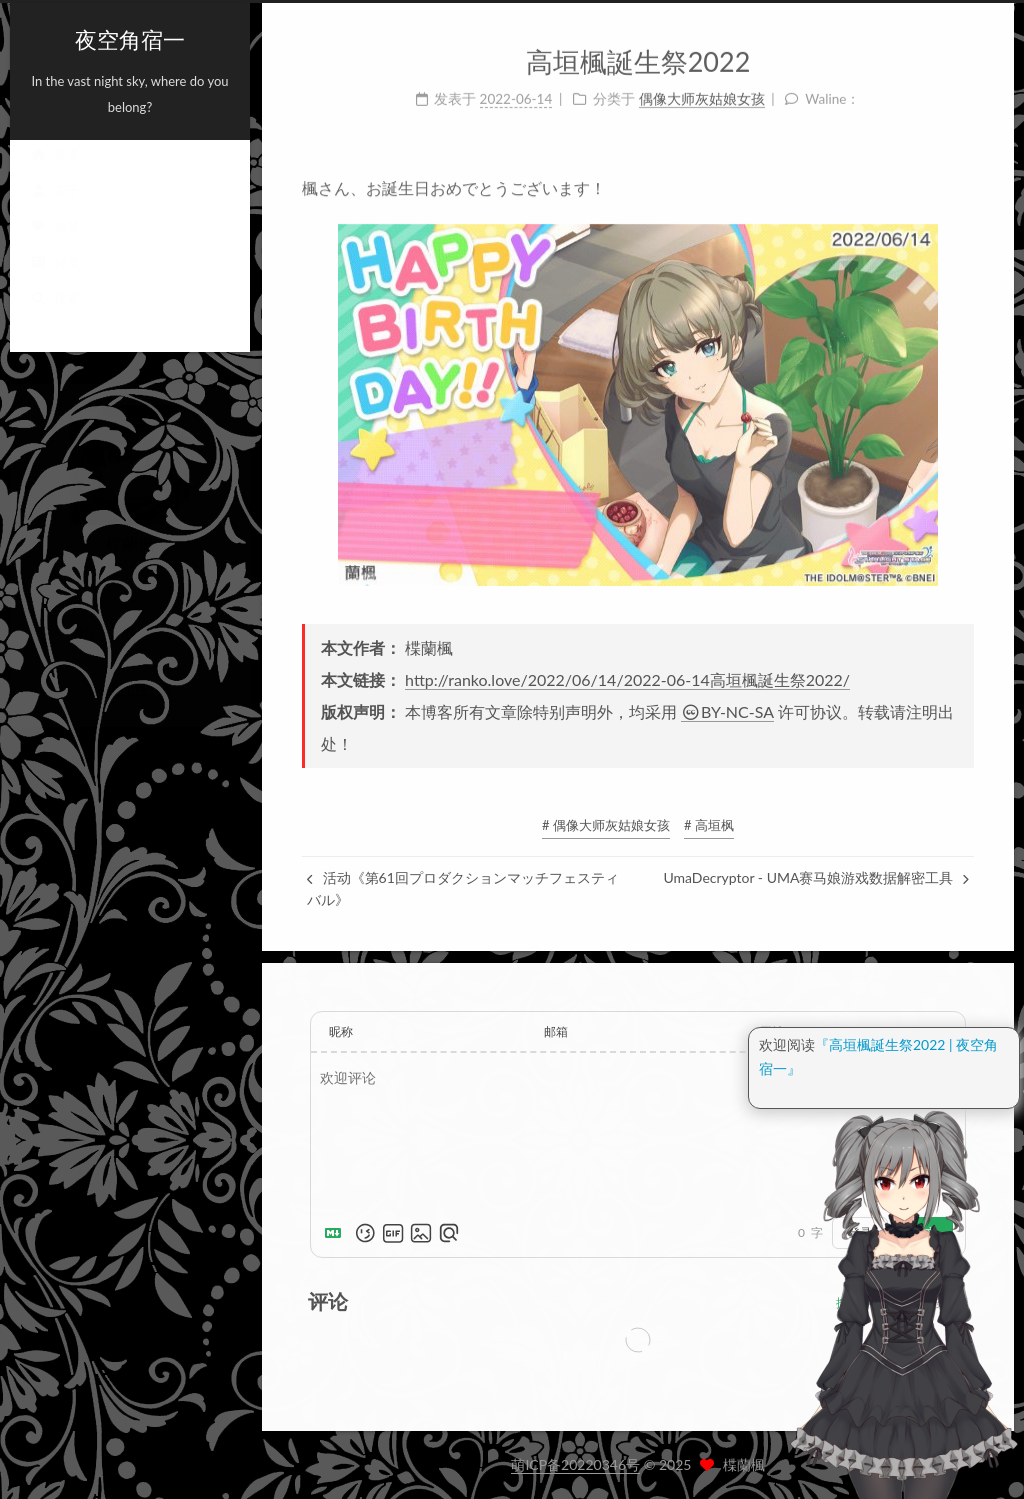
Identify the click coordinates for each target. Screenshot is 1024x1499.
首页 (55, 173)
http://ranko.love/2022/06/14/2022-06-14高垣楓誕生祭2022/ (627, 679)
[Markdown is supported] (337, 1233)
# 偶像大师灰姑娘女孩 (606, 825)
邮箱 (556, 1031)
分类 (55, 281)
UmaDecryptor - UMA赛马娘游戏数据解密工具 (816, 877)
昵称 (341, 1031)
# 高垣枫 (709, 825)
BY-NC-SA (727, 711)
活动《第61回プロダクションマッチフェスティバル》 (463, 888)
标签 (55, 245)
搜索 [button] (55, 317)
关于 (55, 209)
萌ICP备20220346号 (575, 1464)
